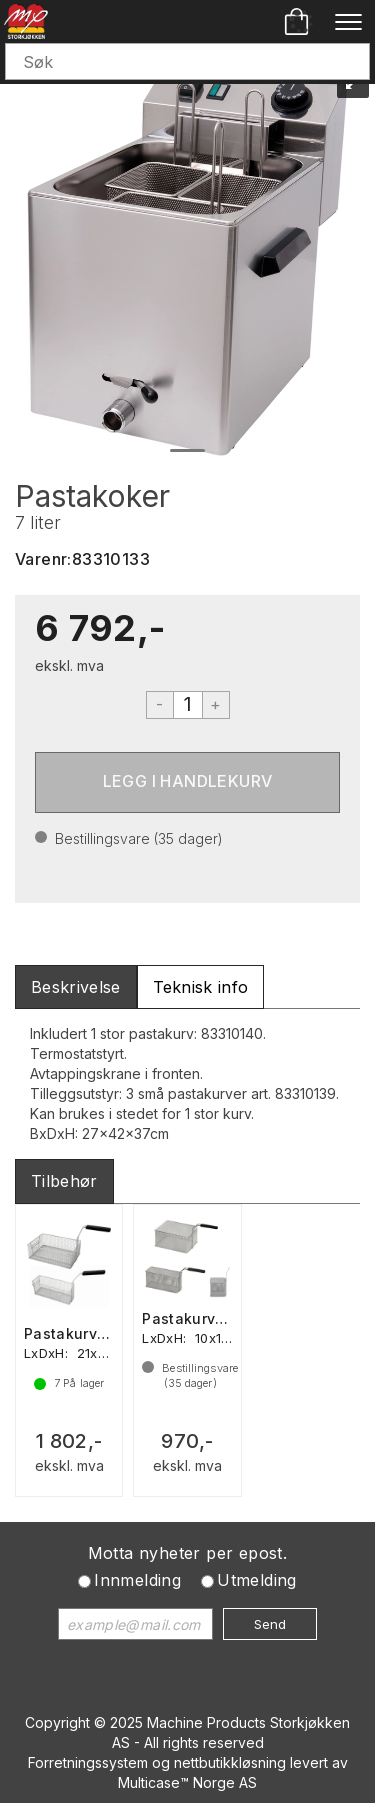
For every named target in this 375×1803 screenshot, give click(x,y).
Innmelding (137, 1580)
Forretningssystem (88, 1762)
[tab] (76, 987)
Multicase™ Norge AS (187, 1782)
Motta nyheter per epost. (188, 1553)
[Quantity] (188, 705)
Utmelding (257, 1580)
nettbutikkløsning (230, 1762)
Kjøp (187, 782)
